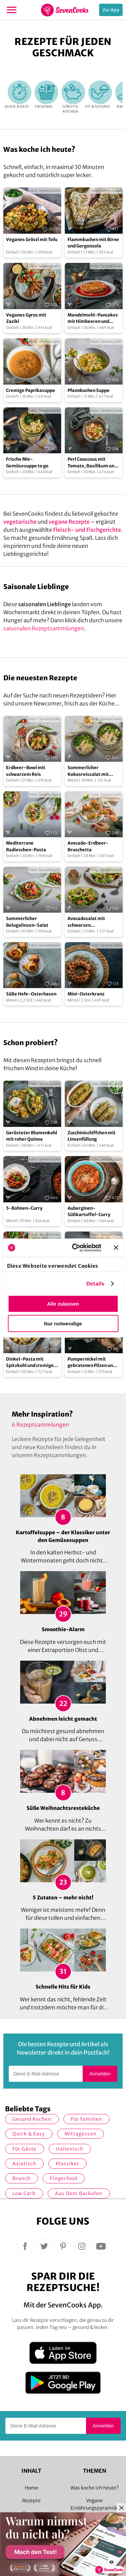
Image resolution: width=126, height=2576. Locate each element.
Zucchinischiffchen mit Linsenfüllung (92, 1136)
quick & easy (28, 2134)
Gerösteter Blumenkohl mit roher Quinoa (31, 1136)
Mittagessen (80, 2134)
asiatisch (24, 2164)
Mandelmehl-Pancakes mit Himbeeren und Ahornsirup (93, 318)
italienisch (69, 2149)
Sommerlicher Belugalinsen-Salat (27, 922)
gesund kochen (31, 2119)
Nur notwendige (63, 1323)
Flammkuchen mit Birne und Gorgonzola (93, 243)
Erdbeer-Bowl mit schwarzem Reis (25, 771)
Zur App (110, 10)
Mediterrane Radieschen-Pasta (26, 846)
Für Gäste (24, 2149)
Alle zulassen (63, 1304)
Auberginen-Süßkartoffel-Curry (89, 1211)
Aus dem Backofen (78, 2193)
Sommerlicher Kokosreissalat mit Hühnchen (88, 771)
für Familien (86, 2119)
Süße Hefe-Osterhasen (31, 994)
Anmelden (100, 2073)
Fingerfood (63, 2178)
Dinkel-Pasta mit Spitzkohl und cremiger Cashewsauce (31, 1362)
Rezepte (31, 2501)
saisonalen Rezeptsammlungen (43, 628)
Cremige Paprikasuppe (30, 390)
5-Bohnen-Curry (24, 1208)
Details (95, 1283)
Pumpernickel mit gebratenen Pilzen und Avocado (92, 1362)
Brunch (21, 2178)
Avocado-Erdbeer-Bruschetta (88, 846)
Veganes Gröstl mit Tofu (31, 239)
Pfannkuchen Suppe (89, 390)
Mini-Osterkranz (86, 994)
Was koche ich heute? (95, 2488)
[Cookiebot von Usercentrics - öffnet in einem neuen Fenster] (75, 1247)
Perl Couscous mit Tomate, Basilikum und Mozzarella (92, 462)
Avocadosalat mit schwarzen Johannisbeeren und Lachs (89, 922)
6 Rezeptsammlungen (40, 1424)
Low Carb (24, 2193)
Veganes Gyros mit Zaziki (26, 318)
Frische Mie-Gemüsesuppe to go (27, 462)
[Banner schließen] (116, 1247)
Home (31, 2488)
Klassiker (67, 2164)
